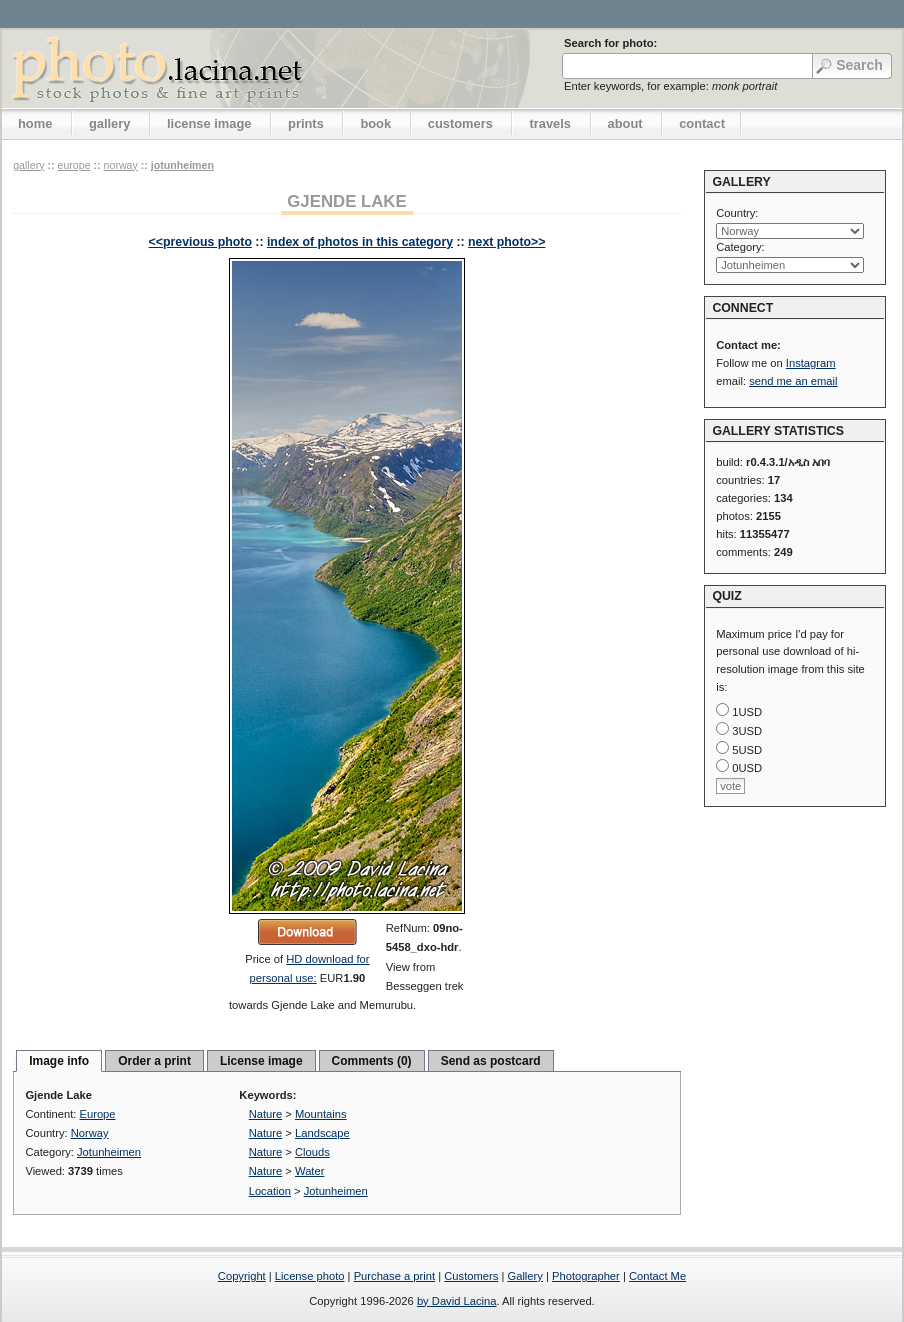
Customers (471, 1276)
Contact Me (657, 1276)
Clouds (312, 1152)
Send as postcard (491, 1061)
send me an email (793, 381)
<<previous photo (200, 242)
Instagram (811, 363)
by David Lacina (457, 1301)
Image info (59, 1061)
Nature (266, 1114)
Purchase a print (394, 1276)
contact (702, 123)
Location (270, 1191)
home (35, 123)
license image (209, 123)
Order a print (154, 1061)
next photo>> (506, 242)
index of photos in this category (360, 242)
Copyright (242, 1276)
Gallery (524, 1276)
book (375, 123)
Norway (121, 165)
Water (309, 1171)
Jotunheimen (182, 165)
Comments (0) (372, 1061)
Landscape (322, 1133)
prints (306, 123)
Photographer (586, 1276)
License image (261, 1061)
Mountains (321, 1114)
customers (460, 123)
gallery (110, 123)
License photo (310, 1276)
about (625, 123)
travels (550, 123)
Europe (73, 165)
